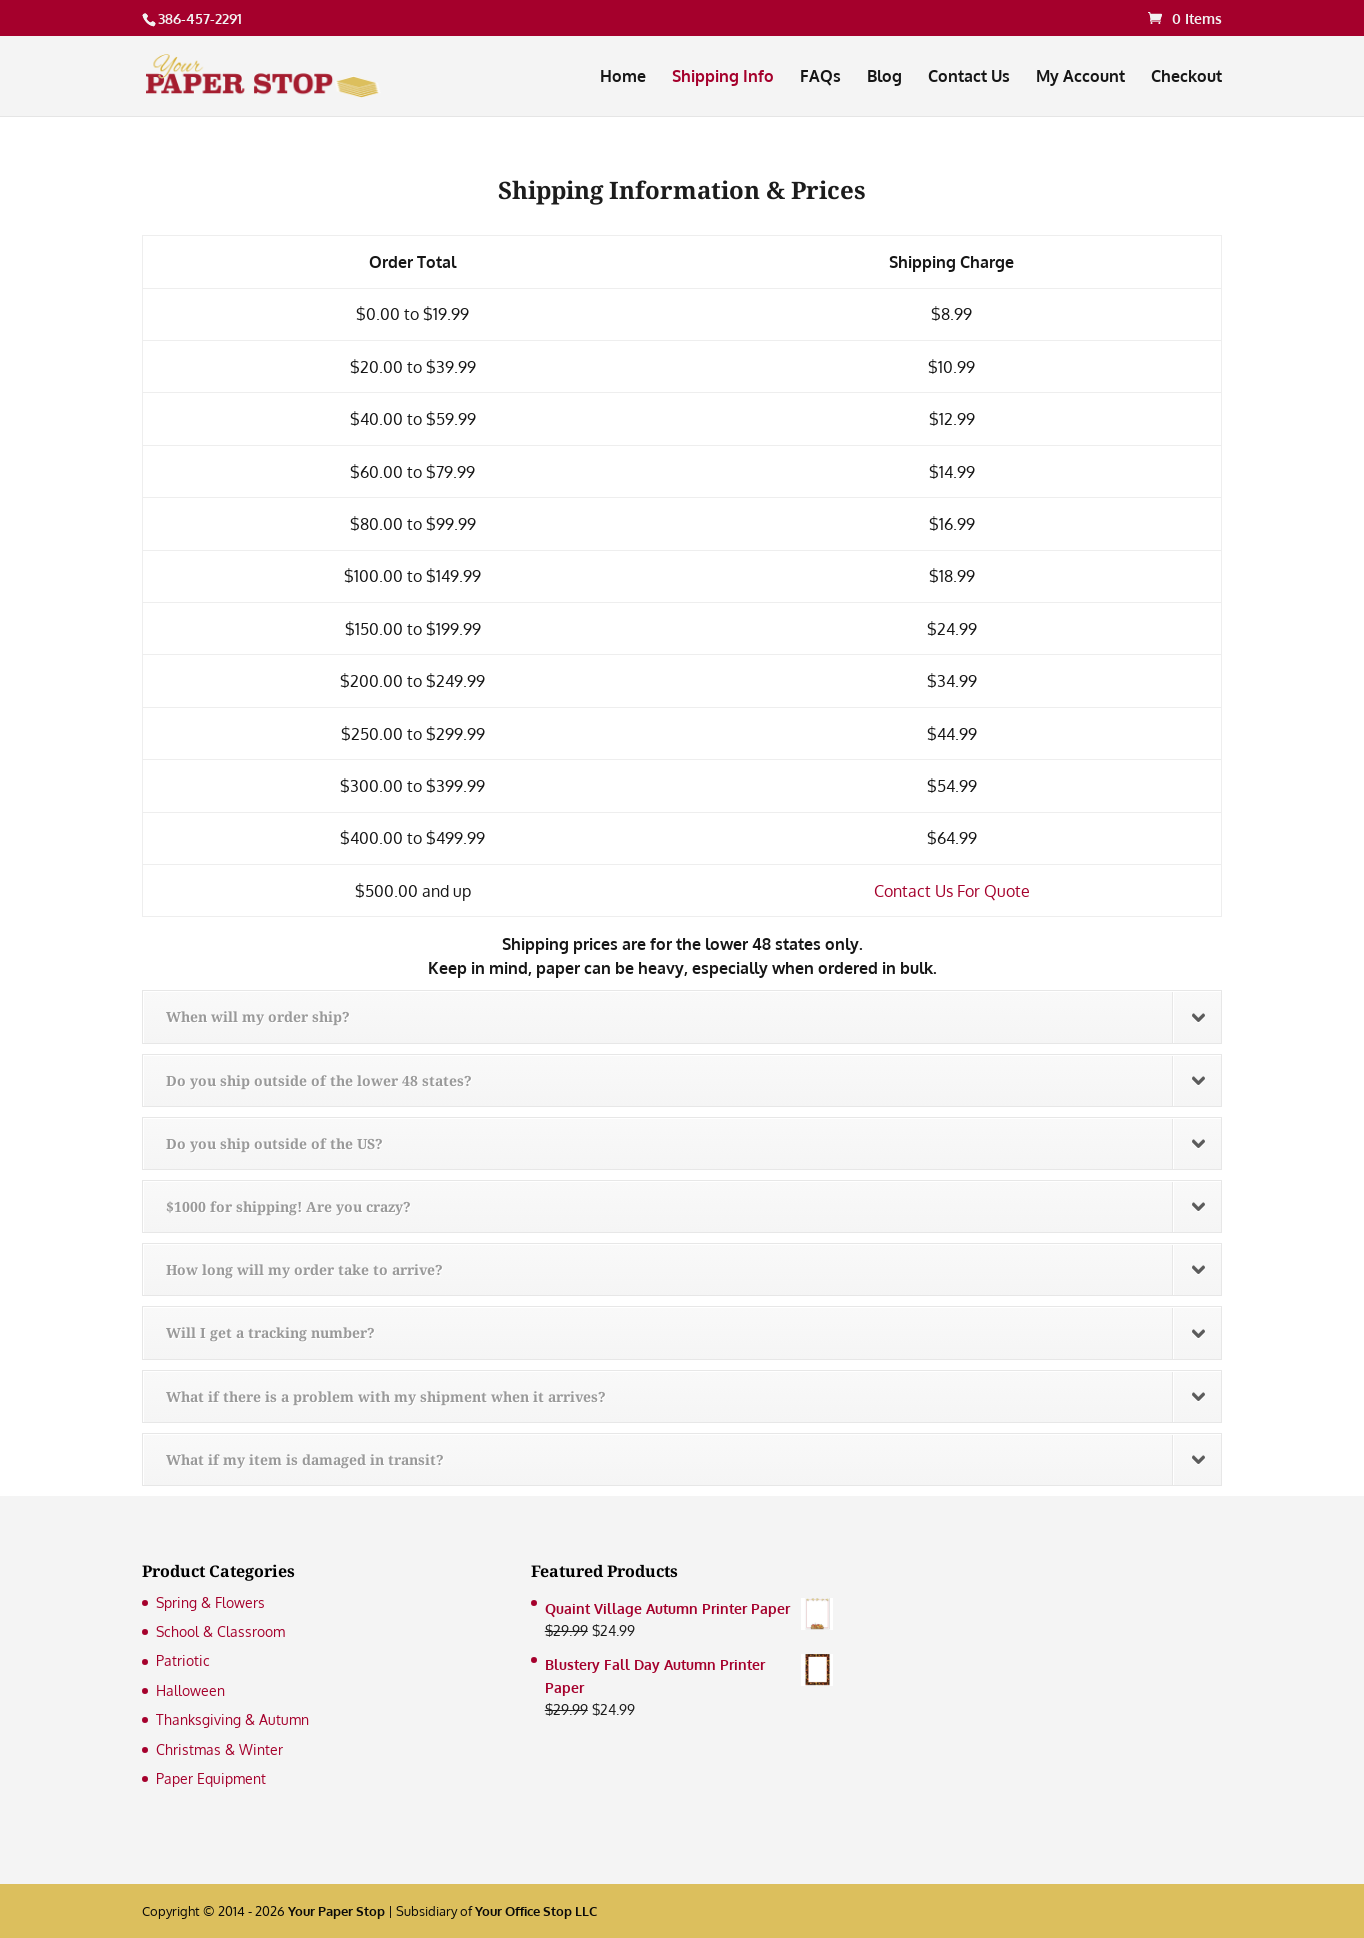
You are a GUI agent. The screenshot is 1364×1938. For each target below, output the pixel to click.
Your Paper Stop (336, 1911)
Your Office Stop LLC (536, 1911)
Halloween (190, 1690)
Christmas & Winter (219, 1749)
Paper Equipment (211, 1778)
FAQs (820, 77)
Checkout (1186, 77)
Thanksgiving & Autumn (232, 1719)
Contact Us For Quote (952, 891)
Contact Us (969, 77)
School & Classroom (220, 1631)
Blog (884, 77)
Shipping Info (723, 77)
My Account (1080, 77)
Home (623, 77)
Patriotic (183, 1660)
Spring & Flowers (210, 1602)
